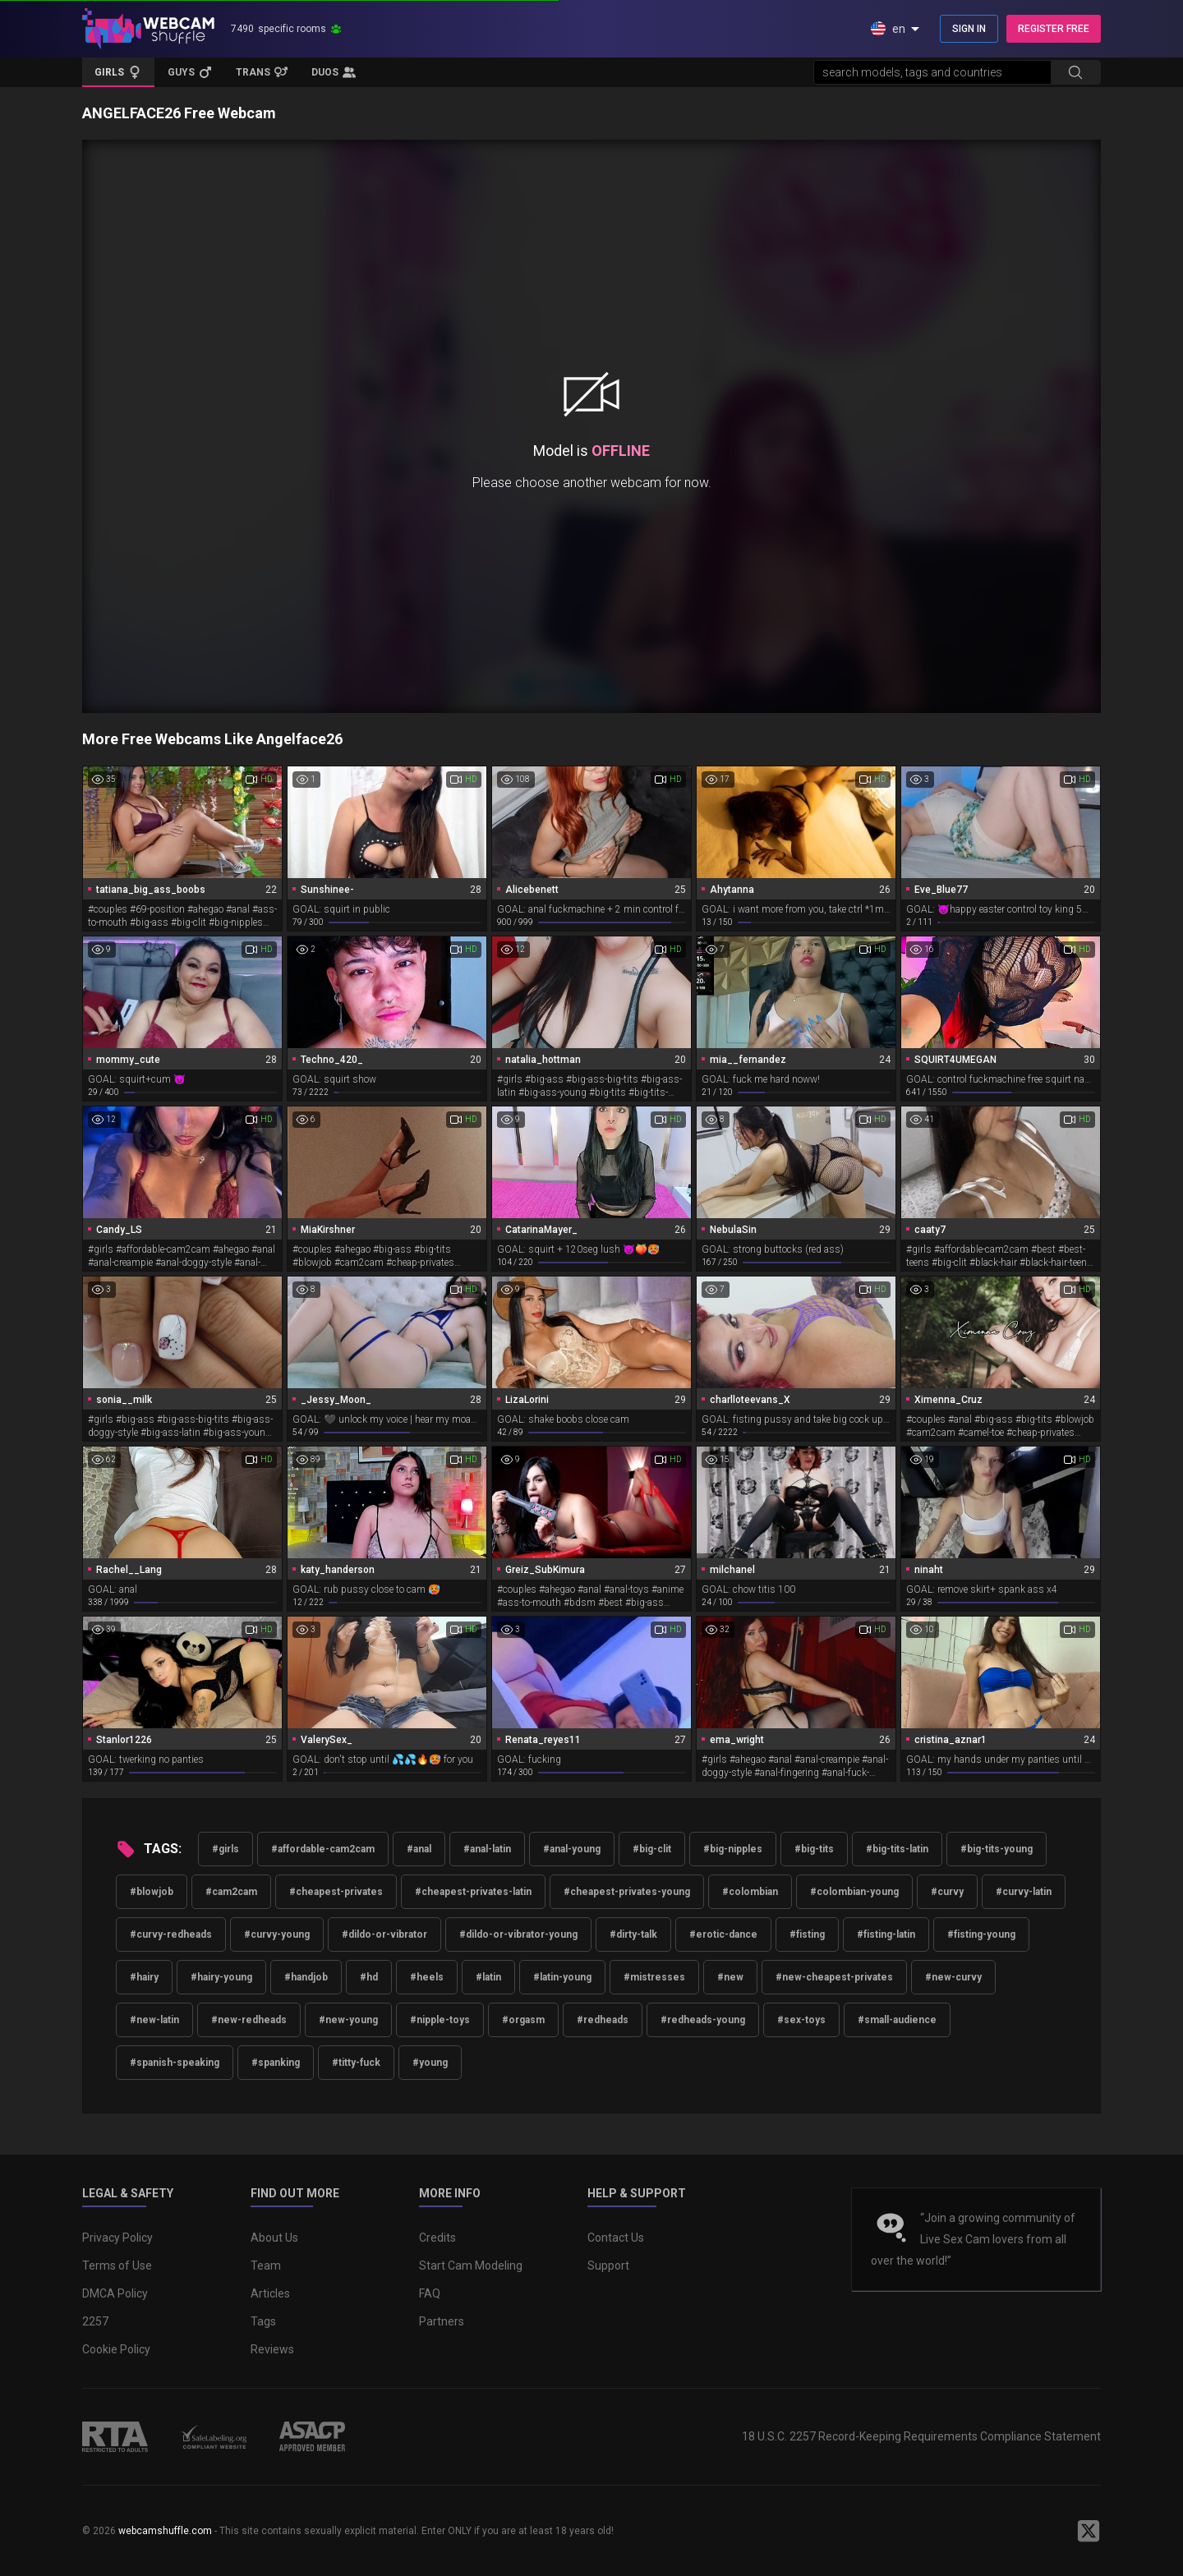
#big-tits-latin (897, 1849)
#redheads (602, 2020)
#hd (369, 1977)
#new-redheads (249, 2020)
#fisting (807, 1934)
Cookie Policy (116, 2349)
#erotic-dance (723, 1934)
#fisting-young (981, 1934)
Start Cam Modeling (470, 2265)
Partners (441, 2321)
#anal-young (572, 1849)
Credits (437, 2237)
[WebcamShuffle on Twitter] (1088, 2530)
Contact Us (615, 2237)
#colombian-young (854, 1892)
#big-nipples (732, 1849)
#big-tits (814, 1849)
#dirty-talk (633, 1934)
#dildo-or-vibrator (384, 1934)
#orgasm (523, 2020)
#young (430, 2062)
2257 (95, 2321)
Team (266, 2265)
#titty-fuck (356, 2062)
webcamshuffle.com (165, 2531)
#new (730, 1977)
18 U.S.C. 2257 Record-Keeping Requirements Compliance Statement (921, 2436)
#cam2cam (231, 1892)
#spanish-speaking (174, 2062)
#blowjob (151, 1892)
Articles (270, 2293)
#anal (419, 1849)
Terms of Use (117, 2265)
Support (608, 2265)
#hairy (144, 1977)
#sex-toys (801, 2020)
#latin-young (562, 1977)
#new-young (348, 2020)
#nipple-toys (440, 2020)
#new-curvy (953, 1977)
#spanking (275, 2062)
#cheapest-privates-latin (473, 1892)
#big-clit (652, 1849)
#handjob (306, 1977)
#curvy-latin (1024, 1892)
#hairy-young (221, 1977)
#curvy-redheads (171, 1934)
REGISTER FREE (1053, 28)
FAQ (429, 2293)
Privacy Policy (117, 2237)
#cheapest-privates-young (627, 1892)
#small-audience (897, 2020)
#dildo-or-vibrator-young (518, 1934)
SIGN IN (969, 28)
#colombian (750, 1892)
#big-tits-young (996, 1849)
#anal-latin (487, 1849)
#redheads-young (703, 2020)
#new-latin (154, 2020)
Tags (263, 2321)
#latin (488, 1977)
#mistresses (654, 1977)
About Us (274, 2237)
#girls (225, 1849)
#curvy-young (277, 1934)
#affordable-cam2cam (323, 1849)
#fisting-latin (886, 1934)
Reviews (272, 2349)
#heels (427, 1977)
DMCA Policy (115, 2293)
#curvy (947, 1892)
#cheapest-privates (336, 1892)
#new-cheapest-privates (834, 1977)
